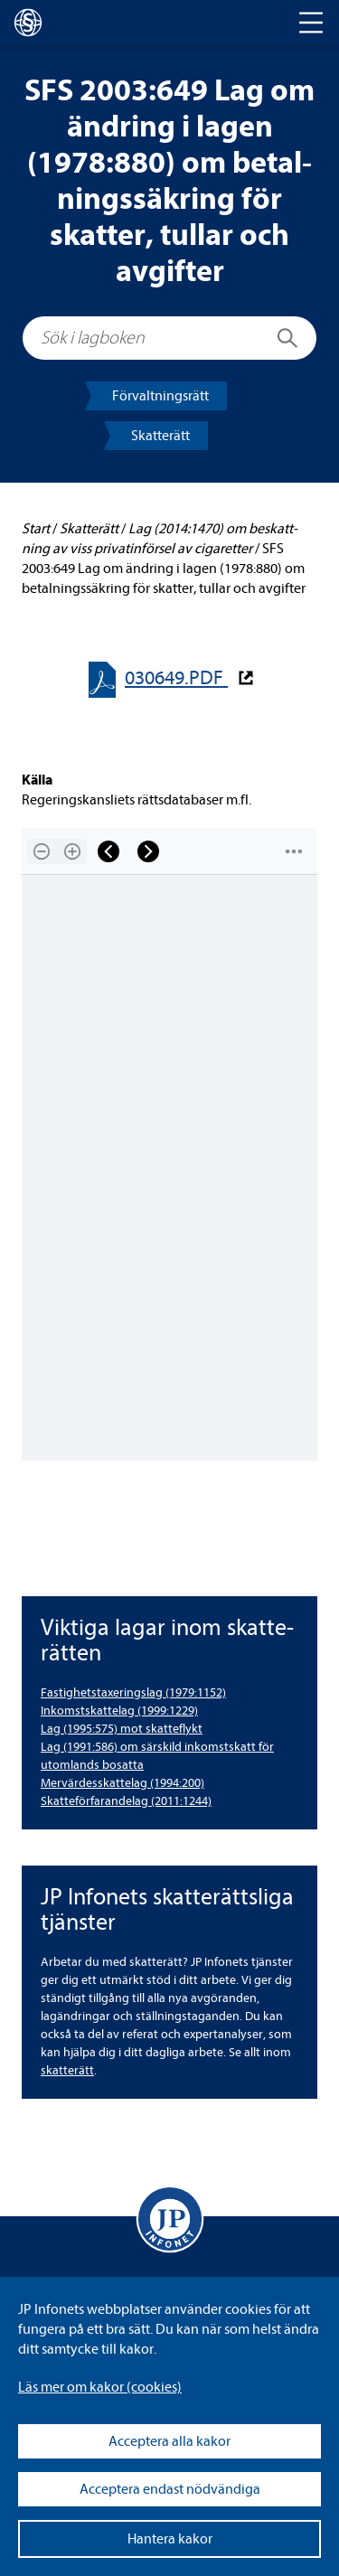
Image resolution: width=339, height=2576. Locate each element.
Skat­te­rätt (160, 436)
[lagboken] (28, 22)
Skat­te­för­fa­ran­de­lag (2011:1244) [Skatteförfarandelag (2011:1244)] (126, 1801)
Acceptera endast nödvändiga (170, 2489)
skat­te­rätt (67, 2070)
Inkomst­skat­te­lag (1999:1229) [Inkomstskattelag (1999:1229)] (119, 1710)
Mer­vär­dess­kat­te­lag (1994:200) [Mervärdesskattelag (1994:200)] (122, 1783)
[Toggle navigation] (311, 22)
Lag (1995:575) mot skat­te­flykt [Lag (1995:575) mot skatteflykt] (121, 1728)
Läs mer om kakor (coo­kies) (100, 2387)
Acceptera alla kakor (169, 2441)
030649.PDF (176, 678)
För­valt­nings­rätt (160, 396)
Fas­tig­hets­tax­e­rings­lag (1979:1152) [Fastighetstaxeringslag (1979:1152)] (133, 1692)
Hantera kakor (169, 2539)
